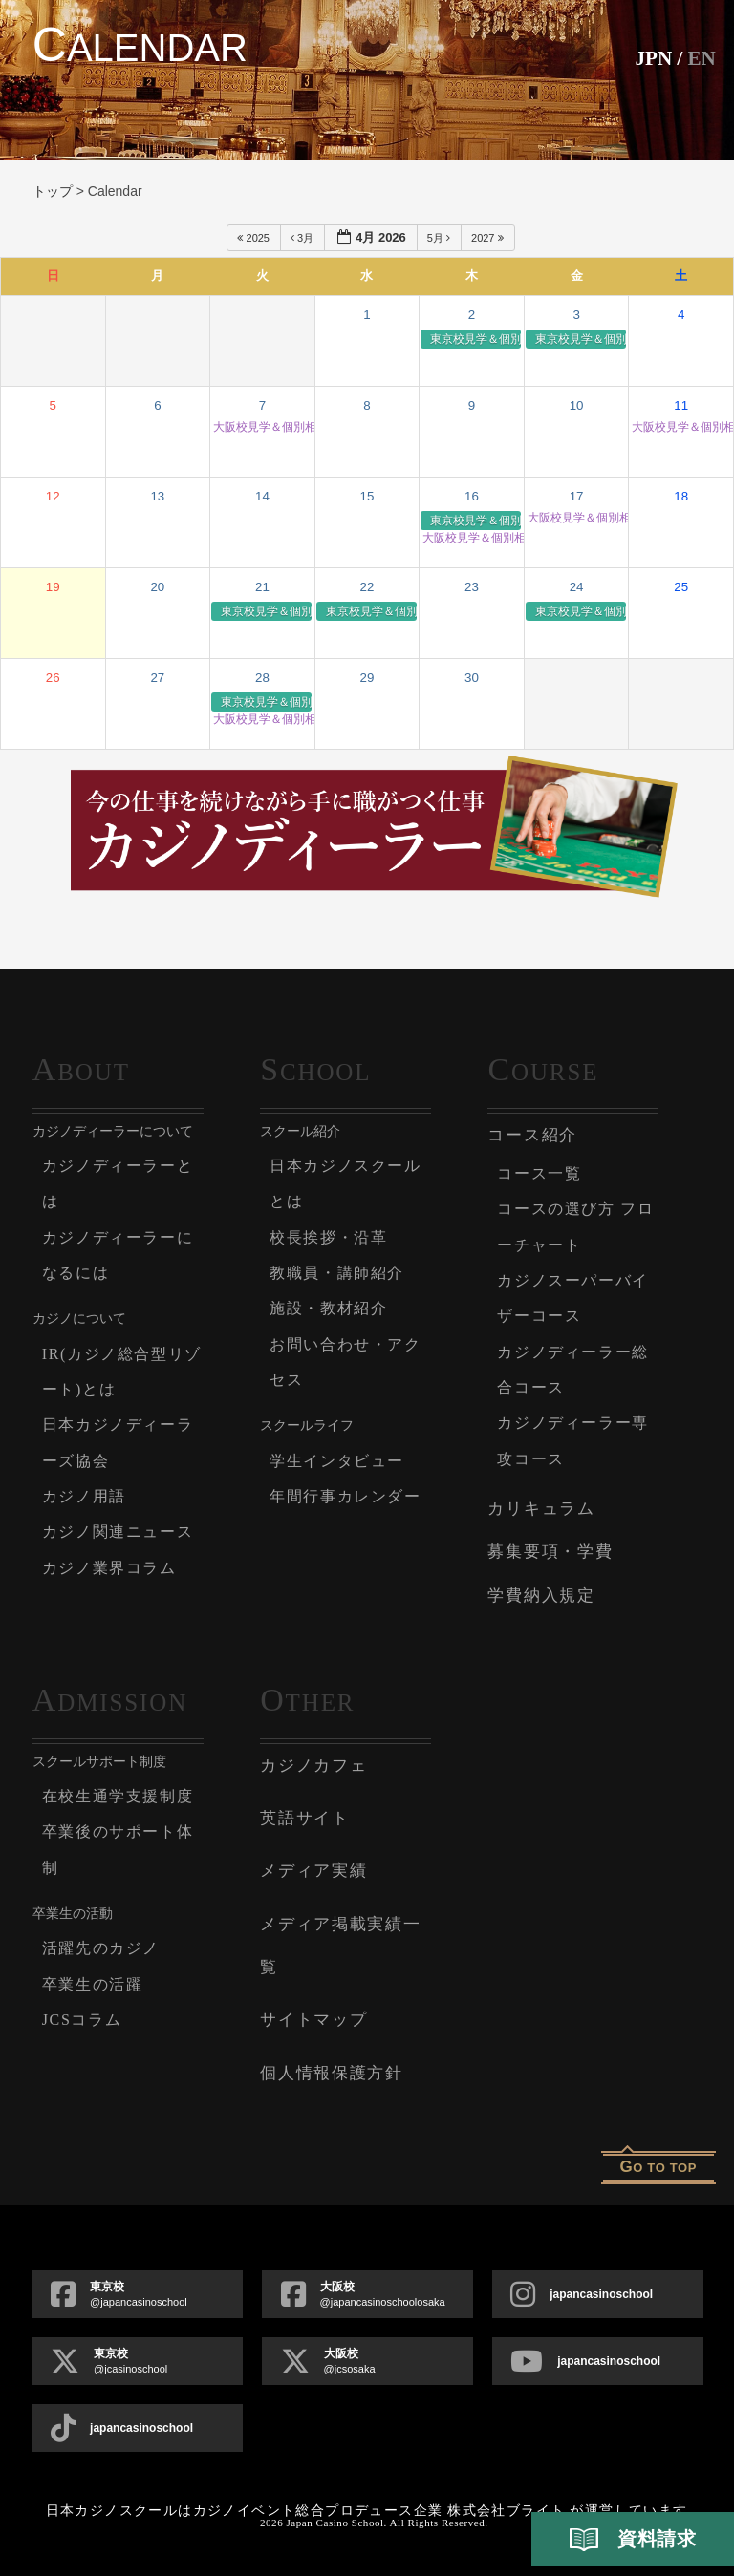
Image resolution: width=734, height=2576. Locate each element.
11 (681, 405)
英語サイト (305, 1818)
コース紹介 (532, 1135)
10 (577, 405)
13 (157, 496)
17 (577, 496)
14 (262, 496)
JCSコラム (84, 2020)
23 (471, 587)
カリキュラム (540, 1509)
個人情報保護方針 (331, 2073)
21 (262, 587)
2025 (254, 238)
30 (471, 678)
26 (53, 678)
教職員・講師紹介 (341, 1273)
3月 (303, 238)
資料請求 (633, 2539)
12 (53, 496)
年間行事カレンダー (350, 1496)
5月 (440, 238)
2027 (489, 238)
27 (157, 678)
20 (157, 587)
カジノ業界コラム (113, 1568)
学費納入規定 (540, 1595)
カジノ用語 (87, 1496)
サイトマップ (313, 2020)
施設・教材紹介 (332, 1308)
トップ (52, 191)
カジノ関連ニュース (122, 1531)
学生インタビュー (341, 1461)
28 (262, 678)
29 (367, 678)
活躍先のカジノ (104, 1948)
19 (53, 587)
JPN (652, 58)
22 (367, 587)
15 (367, 496)
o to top (658, 2167)
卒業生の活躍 (95, 1984)
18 (681, 496)
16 (471, 496)
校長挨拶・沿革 (332, 1237)
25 (681, 587)
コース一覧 (542, 1173)
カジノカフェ (313, 1765)
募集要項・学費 (550, 1552)
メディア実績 (313, 1871)
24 (577, 587)
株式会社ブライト (506, 2510)
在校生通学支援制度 (122, 1796)
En (701, 58)
